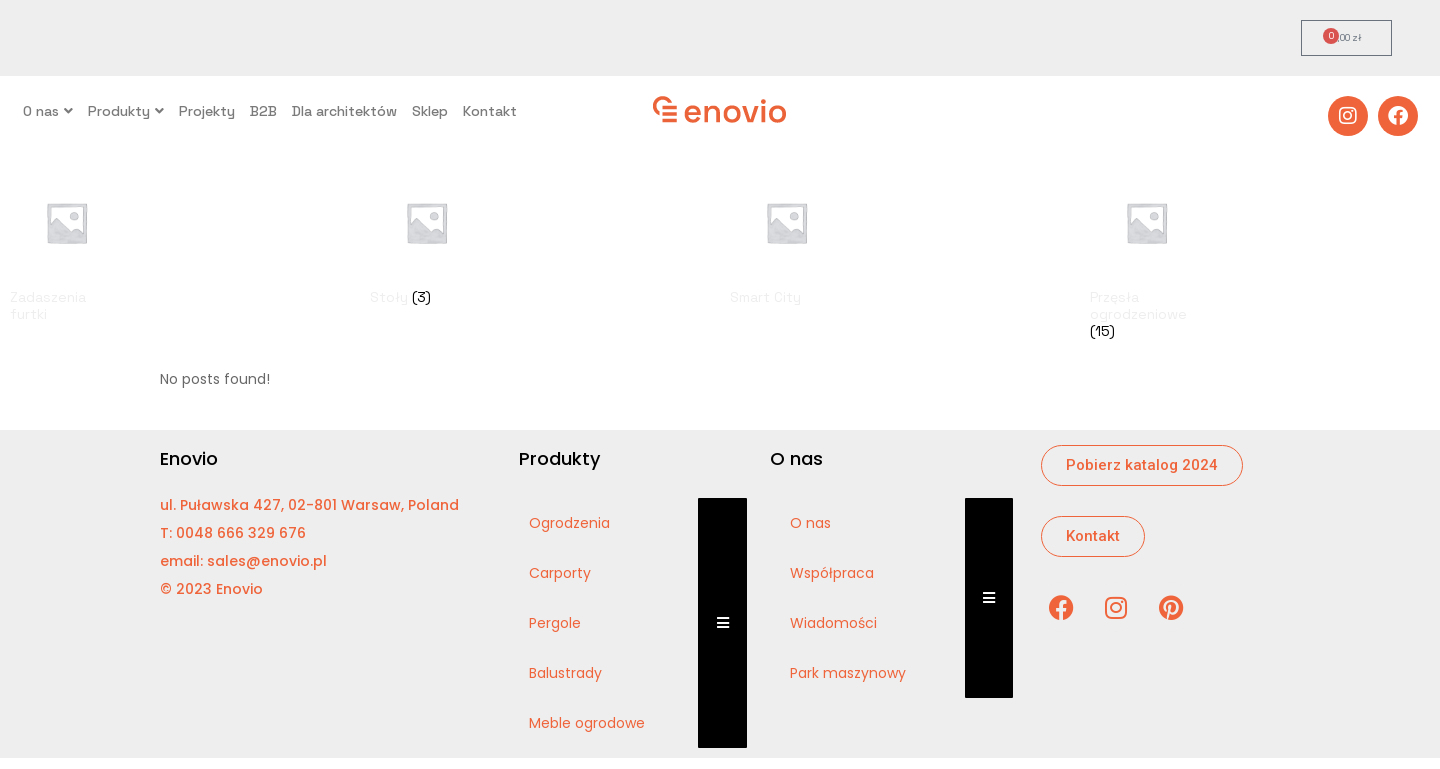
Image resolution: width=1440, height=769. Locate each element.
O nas (48, 111)
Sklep (430, 111)
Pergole (555, 623)
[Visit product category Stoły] (426, 240)
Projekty (207, 111)
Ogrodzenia (569, 523)
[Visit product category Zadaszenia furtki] (66, 248)
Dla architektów (344, 111)
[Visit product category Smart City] (786, 240)
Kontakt (490, 111)
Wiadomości (833, 623)
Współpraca (832, 573)
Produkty (126, 111)
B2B (263, 111)
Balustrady (565, 673)
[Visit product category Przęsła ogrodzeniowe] (1146, 257)
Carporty (560, 573)
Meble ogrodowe (587, 723)
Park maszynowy (848, 673)
